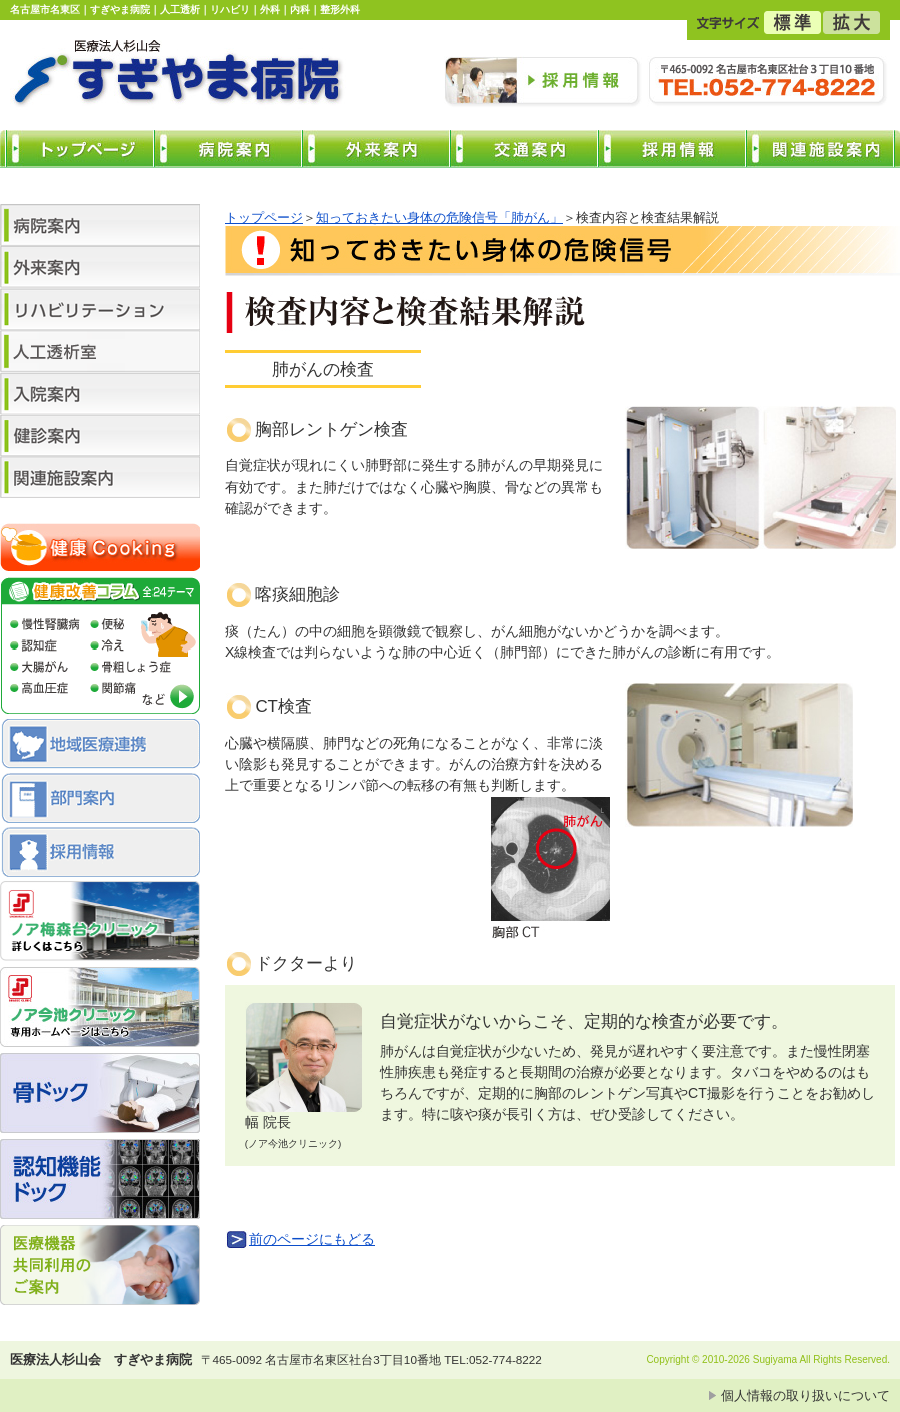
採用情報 (100, 854)
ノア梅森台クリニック (100, 924)
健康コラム (100, 648)
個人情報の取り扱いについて (805, 1395)
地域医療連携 (100, 746)
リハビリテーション (100, 309)
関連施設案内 (100, 477)
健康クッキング (100, 550)
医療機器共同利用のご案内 (100, 1268)
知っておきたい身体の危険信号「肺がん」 (439, 218)
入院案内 (100, 393)
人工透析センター (100, 351)
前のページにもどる (312, 1239)
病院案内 (100, 225)
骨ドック (100, 1096)
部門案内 (100, 800)
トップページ (264, 218)
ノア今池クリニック (100, 1010)
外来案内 (100, 267)
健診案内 (100, 435)
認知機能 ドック (100, 1182)
